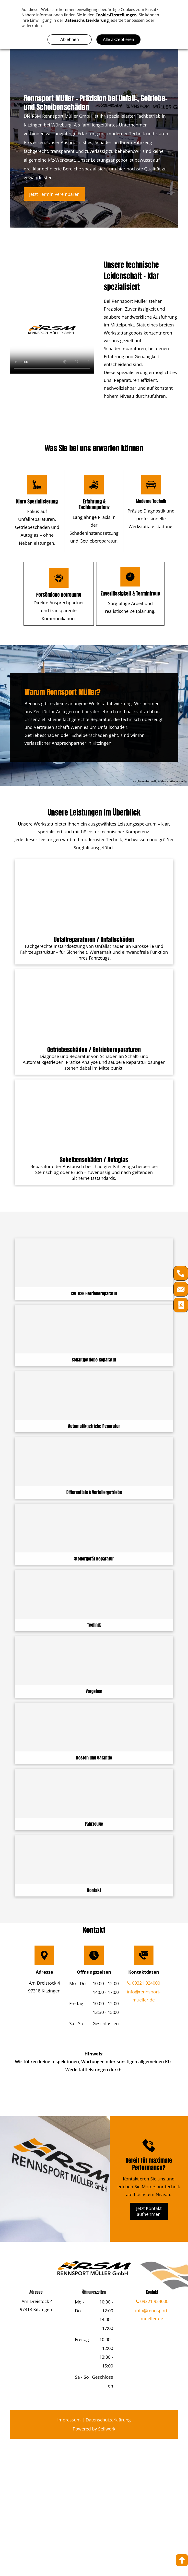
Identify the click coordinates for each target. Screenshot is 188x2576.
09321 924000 (143, 1983)
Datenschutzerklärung (108, 2420)
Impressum (69, 2420)
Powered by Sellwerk (94, 2429)
